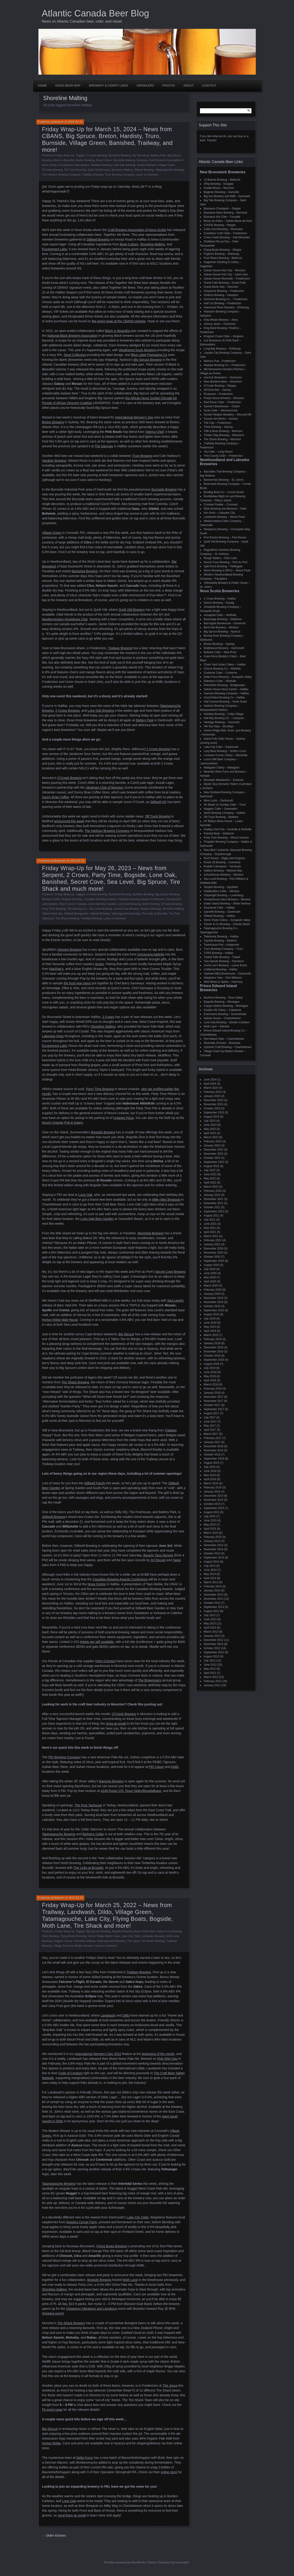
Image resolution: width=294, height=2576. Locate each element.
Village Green (52, 533)
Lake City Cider (130, 1936)
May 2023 (210, 1129)
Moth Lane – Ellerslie (216, 1026)
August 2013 (211, 1611)
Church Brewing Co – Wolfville (222, 668)
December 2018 (213, 1347)
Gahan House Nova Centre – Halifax (226, 689)
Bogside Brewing (72, 899)
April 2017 (210, 1429)
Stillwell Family (94, 1483)
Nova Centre (97, 1584)
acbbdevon (57, 1898)
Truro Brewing (142, 456)
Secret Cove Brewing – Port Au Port (226, 562)
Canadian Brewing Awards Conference (141, 899)
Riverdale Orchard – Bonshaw (222, 1043)
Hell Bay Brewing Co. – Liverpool (224, 718)
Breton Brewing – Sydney (219, 644)
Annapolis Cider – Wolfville (220, 615)
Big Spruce (126, 1334)
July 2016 (210, 1467)
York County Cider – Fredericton (223, 455)
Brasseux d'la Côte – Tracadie (222, 216)
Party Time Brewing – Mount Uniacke (226, 837)
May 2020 (210, 1277)
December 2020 (213, 1248)
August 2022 (211, 1166)
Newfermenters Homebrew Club (65, 619)
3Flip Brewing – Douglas (219, 183)
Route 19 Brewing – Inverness (222, 862)
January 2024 (212, 1096)
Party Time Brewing (54, 908)
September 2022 (214, 1162)
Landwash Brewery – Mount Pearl (224, 516)
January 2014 (212, 1590)
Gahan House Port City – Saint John (226, 274)
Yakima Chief (154, 432)
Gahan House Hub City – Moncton (225, 270)
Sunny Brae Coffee (55, 797)
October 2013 (212, 1602)
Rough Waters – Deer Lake (220, 558)
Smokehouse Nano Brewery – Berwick (227, 899)
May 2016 (210, 1475)
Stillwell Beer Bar (52, 913)
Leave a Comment (147, 174)
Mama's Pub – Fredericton (220, 361)
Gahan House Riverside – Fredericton (227, 278)
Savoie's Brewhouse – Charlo (222, 406)
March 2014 (211, 1582)
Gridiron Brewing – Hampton (221, 295)
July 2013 (210, 1615)
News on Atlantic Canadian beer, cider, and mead (82, 21)
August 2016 (211, 1462)
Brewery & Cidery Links (108, 85)
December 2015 (213, 1495)
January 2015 (212, 1541)
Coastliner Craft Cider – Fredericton (225, 233)
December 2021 (213, 1199)
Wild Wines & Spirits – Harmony (223, 981)
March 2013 (211, 1631)
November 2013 (213, 1598)
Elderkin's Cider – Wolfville (220, 681)
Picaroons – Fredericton (218, 394)
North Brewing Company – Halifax (224, 812)
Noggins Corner (63, 1941)
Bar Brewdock (140, 155)
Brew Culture (104, 160)
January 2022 (212, 1195)
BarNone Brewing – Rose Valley (223, 997)
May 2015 (210, 1524)
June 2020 (210, 1273)
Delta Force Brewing (169, 1931)
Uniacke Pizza (123, 1118)
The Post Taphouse (88, 1805)
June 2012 (210, 1664)
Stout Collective (75, 355)
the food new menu (77, 983)
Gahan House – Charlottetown (222, 1018)
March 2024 (211, 1087)
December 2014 (213, 1545)
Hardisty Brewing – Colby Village (224, 714)
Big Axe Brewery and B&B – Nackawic (227, 196)
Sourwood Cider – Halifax (219, 907)
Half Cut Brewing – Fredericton (222, 303)
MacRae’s (56, 969)
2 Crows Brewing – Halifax (220, 598)
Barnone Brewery (111, 1781)
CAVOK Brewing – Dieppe (220, 225)
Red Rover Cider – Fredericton (222, 402)
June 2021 (210, 1223)
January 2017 (212, 1442)
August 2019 (211, 1314)
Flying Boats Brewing (73, 1936)
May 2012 (210, 1668)
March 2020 (211, 1285)
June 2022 (210, 1174)
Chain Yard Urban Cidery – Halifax (225, 664)
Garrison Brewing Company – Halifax (226, 693)
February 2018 (213, 1388)
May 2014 (210, 1574)
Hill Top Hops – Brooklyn (219, 726)
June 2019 (210, 1322)
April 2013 (210, 1627)
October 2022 (212, 1157)
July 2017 (210, 1417)
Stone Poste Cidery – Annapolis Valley (227, 920)
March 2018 (211, 1384)
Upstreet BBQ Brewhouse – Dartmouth (227, 973)
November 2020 (213, 1252)
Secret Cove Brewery (126, 908)
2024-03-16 (75, 122)
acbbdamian (58, 861)
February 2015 (213, 1537)
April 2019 (210, 1331)
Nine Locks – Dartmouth (218, 800)
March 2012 (211, 1677)
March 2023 (211, 1137)
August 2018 (211, 1363)
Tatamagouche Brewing (169, 169)
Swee (177, 1560)
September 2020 (214, 1260)
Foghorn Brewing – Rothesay (221, 253)
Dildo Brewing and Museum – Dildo (225, 508)
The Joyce (133, 1941)
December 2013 (213, 1594)
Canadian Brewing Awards (100, 899)
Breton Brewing (85, 160)
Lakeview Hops (53, 1036)
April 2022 (210, 1182)
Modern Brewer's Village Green (156, 165)
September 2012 (214, 1652)
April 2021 (210, 1232)
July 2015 (210, 1516)
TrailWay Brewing (92, 174)
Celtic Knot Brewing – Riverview (223, 229)
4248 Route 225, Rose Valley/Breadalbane (131, 1791)
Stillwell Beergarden (76, 913)
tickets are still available (97, 1642)
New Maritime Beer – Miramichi (223, 381)
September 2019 (214, 1310)
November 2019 (213, 1302)
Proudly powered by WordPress (125, 2562)
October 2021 (212, 1207)
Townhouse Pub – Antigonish (221, 944)
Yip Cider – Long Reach (218, 451)
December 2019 (213, 1298)
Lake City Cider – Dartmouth (221, 747)
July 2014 (210, 1565)
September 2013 (214, 1607)
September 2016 (214, 1458)
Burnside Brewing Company (130, 160)
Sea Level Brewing (100, 908)
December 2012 (213, 1640)
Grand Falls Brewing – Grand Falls (225, 282)
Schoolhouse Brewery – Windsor (224, 874)
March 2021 (211, 1236)
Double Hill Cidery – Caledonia (222, 1010)
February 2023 (213, 1141)
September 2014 (214, 1557)
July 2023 (210, 1120)
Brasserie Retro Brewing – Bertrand (225, 212)
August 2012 (211, 1656)
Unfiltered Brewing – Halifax (221, 969)
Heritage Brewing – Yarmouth (222, 722)
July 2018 (210, 1368)
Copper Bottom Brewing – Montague (226, 1005)
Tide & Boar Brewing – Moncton (223, 431)
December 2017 (213, 1396)
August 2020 (211, 1265)
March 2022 (211, 1186)
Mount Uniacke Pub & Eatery (62, 1122)
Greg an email (116, 1723)
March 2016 (211, 1483)
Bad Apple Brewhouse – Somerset (225, 623)
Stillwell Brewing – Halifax (219, 915)
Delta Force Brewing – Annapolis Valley (228, 677)
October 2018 (212, 1355)
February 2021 (213, 1240)
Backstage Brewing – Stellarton (223, 619)
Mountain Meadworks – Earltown (224, 780)
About (188, 85)
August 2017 (211, 1413)
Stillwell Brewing (144, 169)
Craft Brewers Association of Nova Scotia (137, 230)
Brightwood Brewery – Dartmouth (224, 648)
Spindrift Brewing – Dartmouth (222, 911)
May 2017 (210, 1425)
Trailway (170, 1430)
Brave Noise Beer (144, 1931)
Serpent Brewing (151, 908)
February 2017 (213, 1438)
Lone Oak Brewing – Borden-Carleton (227, 1022)
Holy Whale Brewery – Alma (221, 319)
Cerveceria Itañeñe (150, 954)
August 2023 (211, 1116)
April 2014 (210, 1578)
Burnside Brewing (164, 489)
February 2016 (213, 1487)
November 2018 (213, 1351)
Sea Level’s (175, 1300)
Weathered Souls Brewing (137, 350)
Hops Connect (105, 1661)
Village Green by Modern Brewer (73, 1945)
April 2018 (210, 1380)
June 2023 (210, 1124)
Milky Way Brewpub (166, 1199)
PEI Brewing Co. (77, 908)
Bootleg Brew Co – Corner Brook (224, 492)
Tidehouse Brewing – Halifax (221, 936)
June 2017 (210, 1421)
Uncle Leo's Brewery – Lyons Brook (225, 965)
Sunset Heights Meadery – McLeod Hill (227, 414)
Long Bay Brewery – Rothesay (222, 348)
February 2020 (213, 1289)
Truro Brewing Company (119, 174)
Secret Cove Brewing (170, 1271)
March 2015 (211, 1532)
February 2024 (213, 1092)
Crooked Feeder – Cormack (221, 504)
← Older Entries (54, 2535)
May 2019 (210, 1326)
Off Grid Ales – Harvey (217, 389)
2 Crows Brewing (96, 155)
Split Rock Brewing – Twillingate (223, 566)
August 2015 (211, 1512)
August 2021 (211, 1215)
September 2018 (214, 1359)
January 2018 (212, 1392)
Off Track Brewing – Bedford (221, 817)
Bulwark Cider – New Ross (220, 652)
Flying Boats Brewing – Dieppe (222, 249)
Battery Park (158, 155)
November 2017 (213, 1401)
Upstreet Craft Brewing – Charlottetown (228, 1047)
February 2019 (213, 1339)
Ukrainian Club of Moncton (104, 787)
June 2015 (210, 1520)
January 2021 (212, 1244)
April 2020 (210, 1281)
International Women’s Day (134, 417)
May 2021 (210, 1228)
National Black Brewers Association (72, 335)
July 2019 (210, 1318)
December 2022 (213, 1149)
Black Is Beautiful (118, 331)
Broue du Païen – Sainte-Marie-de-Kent (228, 221)
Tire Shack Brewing (67, 918)
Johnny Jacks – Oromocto (220, 324)
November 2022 (213, 1153)
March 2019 (211, 1335)
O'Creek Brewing (52, 169)
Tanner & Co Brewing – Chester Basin (227, 924)
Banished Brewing (120, 155)
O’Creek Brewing (69, 778)
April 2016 (210, 1479)
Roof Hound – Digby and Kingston (224, 858)
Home (42, 85)
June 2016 (210, 1471)
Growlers (145, 85)
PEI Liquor (156, 1767)
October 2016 (212, 1454)
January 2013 (212, 1635)
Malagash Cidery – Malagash (221, 767)
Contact (209, 85)
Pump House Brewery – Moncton (224, 398)
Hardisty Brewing (101, 165)
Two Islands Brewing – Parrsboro (224, 961)
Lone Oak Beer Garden (102, 904)
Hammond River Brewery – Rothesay (226, 307)
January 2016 (212, 1491)
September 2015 (214, 1508)
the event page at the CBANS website (119, 321)
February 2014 (213, 1586)
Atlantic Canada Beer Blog (95, 13)
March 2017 (211, 1434)
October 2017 (212, 1405)
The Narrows (104, 446)
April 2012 (210, 1673)
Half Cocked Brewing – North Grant (225, 701)
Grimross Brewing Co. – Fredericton (226, 299)
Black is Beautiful (64, 160)
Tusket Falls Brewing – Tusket (222, 957)
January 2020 (212, 1293)
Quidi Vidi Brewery (98, 169)
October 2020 (212, 1256)
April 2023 (210, 1133)
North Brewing (150, 904)
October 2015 (212, 1504)
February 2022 (213, 1190)
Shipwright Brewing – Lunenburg (223, 895)
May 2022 (210, 1178)
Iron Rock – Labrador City (219, 512)
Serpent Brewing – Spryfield (221, 887)
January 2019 (212, 1343)
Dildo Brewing (50, 1936)
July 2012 (210, 1660)
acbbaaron (57, 122)
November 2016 (213, 1450)
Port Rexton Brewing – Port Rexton (225, 537)
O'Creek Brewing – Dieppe (220, 385)
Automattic (182, 2562)
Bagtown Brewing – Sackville (221, 192)
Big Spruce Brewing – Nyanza (222, 631)
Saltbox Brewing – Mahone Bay (223, 870)
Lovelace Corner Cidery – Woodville (226, 755)
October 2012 (212, 1648)
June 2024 (210, 1079)
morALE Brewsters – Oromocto (223, 377)
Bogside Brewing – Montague (222, 1001)
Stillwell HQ (158, 802)
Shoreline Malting (122, 169)
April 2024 (210, 1083)
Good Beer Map (68, 85)
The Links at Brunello (154, 913)
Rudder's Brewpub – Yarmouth (222, 866)
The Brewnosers (149, 1680)
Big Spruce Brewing (148, 359)
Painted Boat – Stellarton (219, 833)
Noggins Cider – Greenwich (220, 808)
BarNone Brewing (143, 894)
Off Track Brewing (75, 169)
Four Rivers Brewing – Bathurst (223, 258)
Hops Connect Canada (72, 904)
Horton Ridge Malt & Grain (104, 1936)
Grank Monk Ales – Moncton (221, 286)
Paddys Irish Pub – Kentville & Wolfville (228, 829)
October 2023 (212, 1108)
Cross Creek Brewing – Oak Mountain (227, 237)
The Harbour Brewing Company (61, 174)
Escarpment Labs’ (55, 1046)
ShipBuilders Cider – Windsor (222, 891)
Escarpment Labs (54, 249)
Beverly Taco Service (158, 1555)
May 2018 (210, 1376)
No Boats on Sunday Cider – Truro (225, 804)
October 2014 (212, 1553)
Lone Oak (85, 1195)
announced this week (69, 821)
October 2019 (212, 1306)
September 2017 (214, 1409)
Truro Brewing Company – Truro (223, 948)
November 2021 (213, 1203)
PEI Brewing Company (65, 1757)
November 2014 (213, 1549)
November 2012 (213, 1644)
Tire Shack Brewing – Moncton (222, 439)
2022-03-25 (76, 1898)
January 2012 (212, 1685)
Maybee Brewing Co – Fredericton (224, 365)
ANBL (175, 1767)
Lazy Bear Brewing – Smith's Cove (225, 751)
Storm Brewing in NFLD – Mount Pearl (227, 570)
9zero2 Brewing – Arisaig (219, 602)
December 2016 (213, 1446)
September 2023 (214, 1112)
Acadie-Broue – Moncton (219, 188)
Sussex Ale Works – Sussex (221, 418)
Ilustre (99, 964)
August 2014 (211, 1561)
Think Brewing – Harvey (218, 427)
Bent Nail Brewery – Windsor (221, 627)
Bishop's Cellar (51, 899)
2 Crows (108, 1017)
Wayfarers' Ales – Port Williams (223, 977)
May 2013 (210, 1623)
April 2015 (210, 1528)
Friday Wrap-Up (64, 155)
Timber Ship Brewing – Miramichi (224, 435)
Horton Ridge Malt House (60, 1320)
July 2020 (210, 1269)
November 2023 (213, 1104)
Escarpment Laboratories (73, 165)
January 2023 (212, 1145)
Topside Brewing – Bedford (220, 940)
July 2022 (210, 1170)
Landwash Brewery (153, 1936)
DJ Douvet (158, 1560)
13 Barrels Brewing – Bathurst (222, 179)
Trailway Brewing (120, 648)
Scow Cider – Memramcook (220, 410)
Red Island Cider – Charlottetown (224, 1038)
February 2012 (213, 1681)
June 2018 (210, 1372)
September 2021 (214, 1211)
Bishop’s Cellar (93, 1834)
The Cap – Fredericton (217, 422)
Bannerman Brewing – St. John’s (224, 479)
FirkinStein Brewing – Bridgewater (224, 685)
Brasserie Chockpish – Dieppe (222, 208)
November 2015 (213, 1499)
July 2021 (210, 1219)
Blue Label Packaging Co (149, 355)
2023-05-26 (77, 861)
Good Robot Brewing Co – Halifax (224, 697)
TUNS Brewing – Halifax (218, 953)
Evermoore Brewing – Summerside (225, 1014)
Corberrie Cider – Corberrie (220, 672)
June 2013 (210, 1619)
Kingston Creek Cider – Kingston (224, 336)
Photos (168, 85)
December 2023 (213, 1100)
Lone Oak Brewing (124, 165)
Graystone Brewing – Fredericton (224, 291)
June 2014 (210, 1570)
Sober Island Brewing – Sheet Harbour (227, 903)
